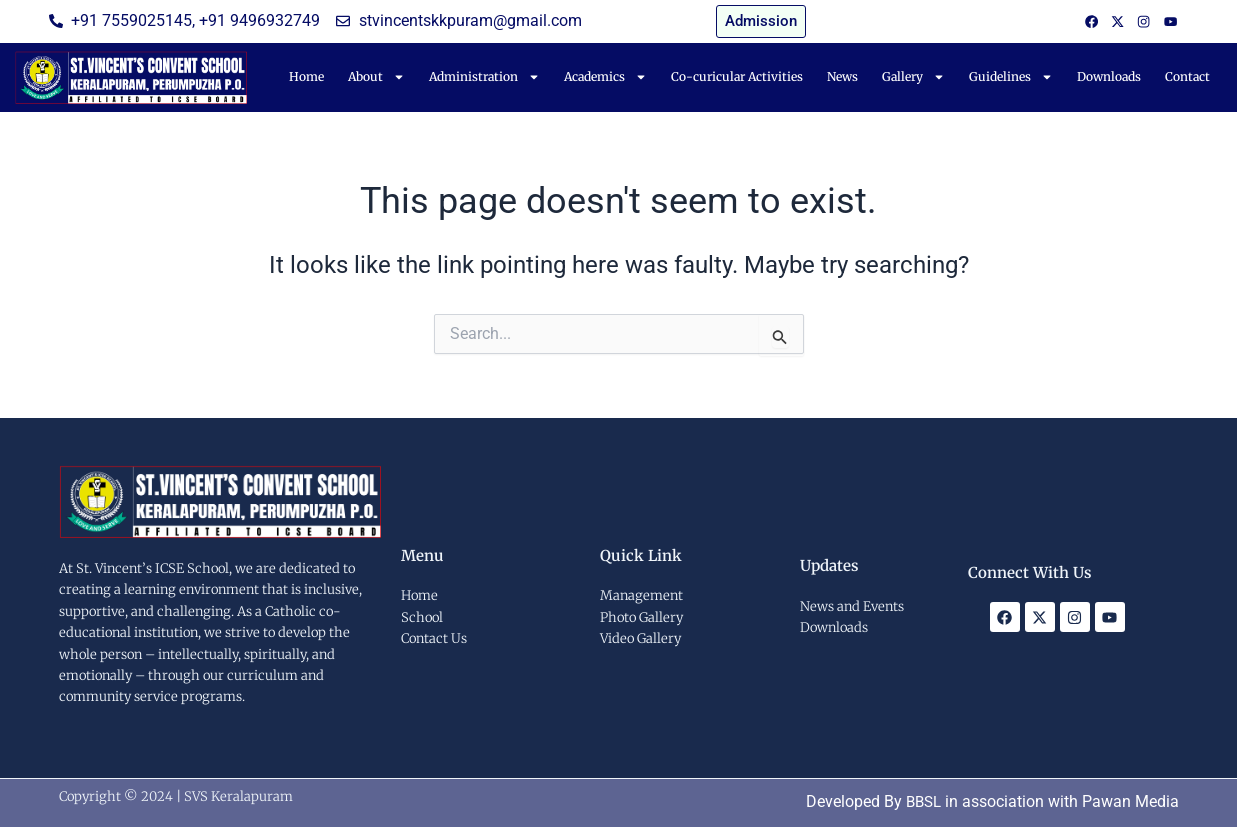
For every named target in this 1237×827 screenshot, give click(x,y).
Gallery (913, 77)
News (842, 76)
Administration (484, 77)
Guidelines (1011, 77)
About (376, 77)
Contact (1187, 76)
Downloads (1109, 76)
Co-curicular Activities (737, 76)
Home (306, 76)
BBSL (921, 801)
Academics (605, 77)
